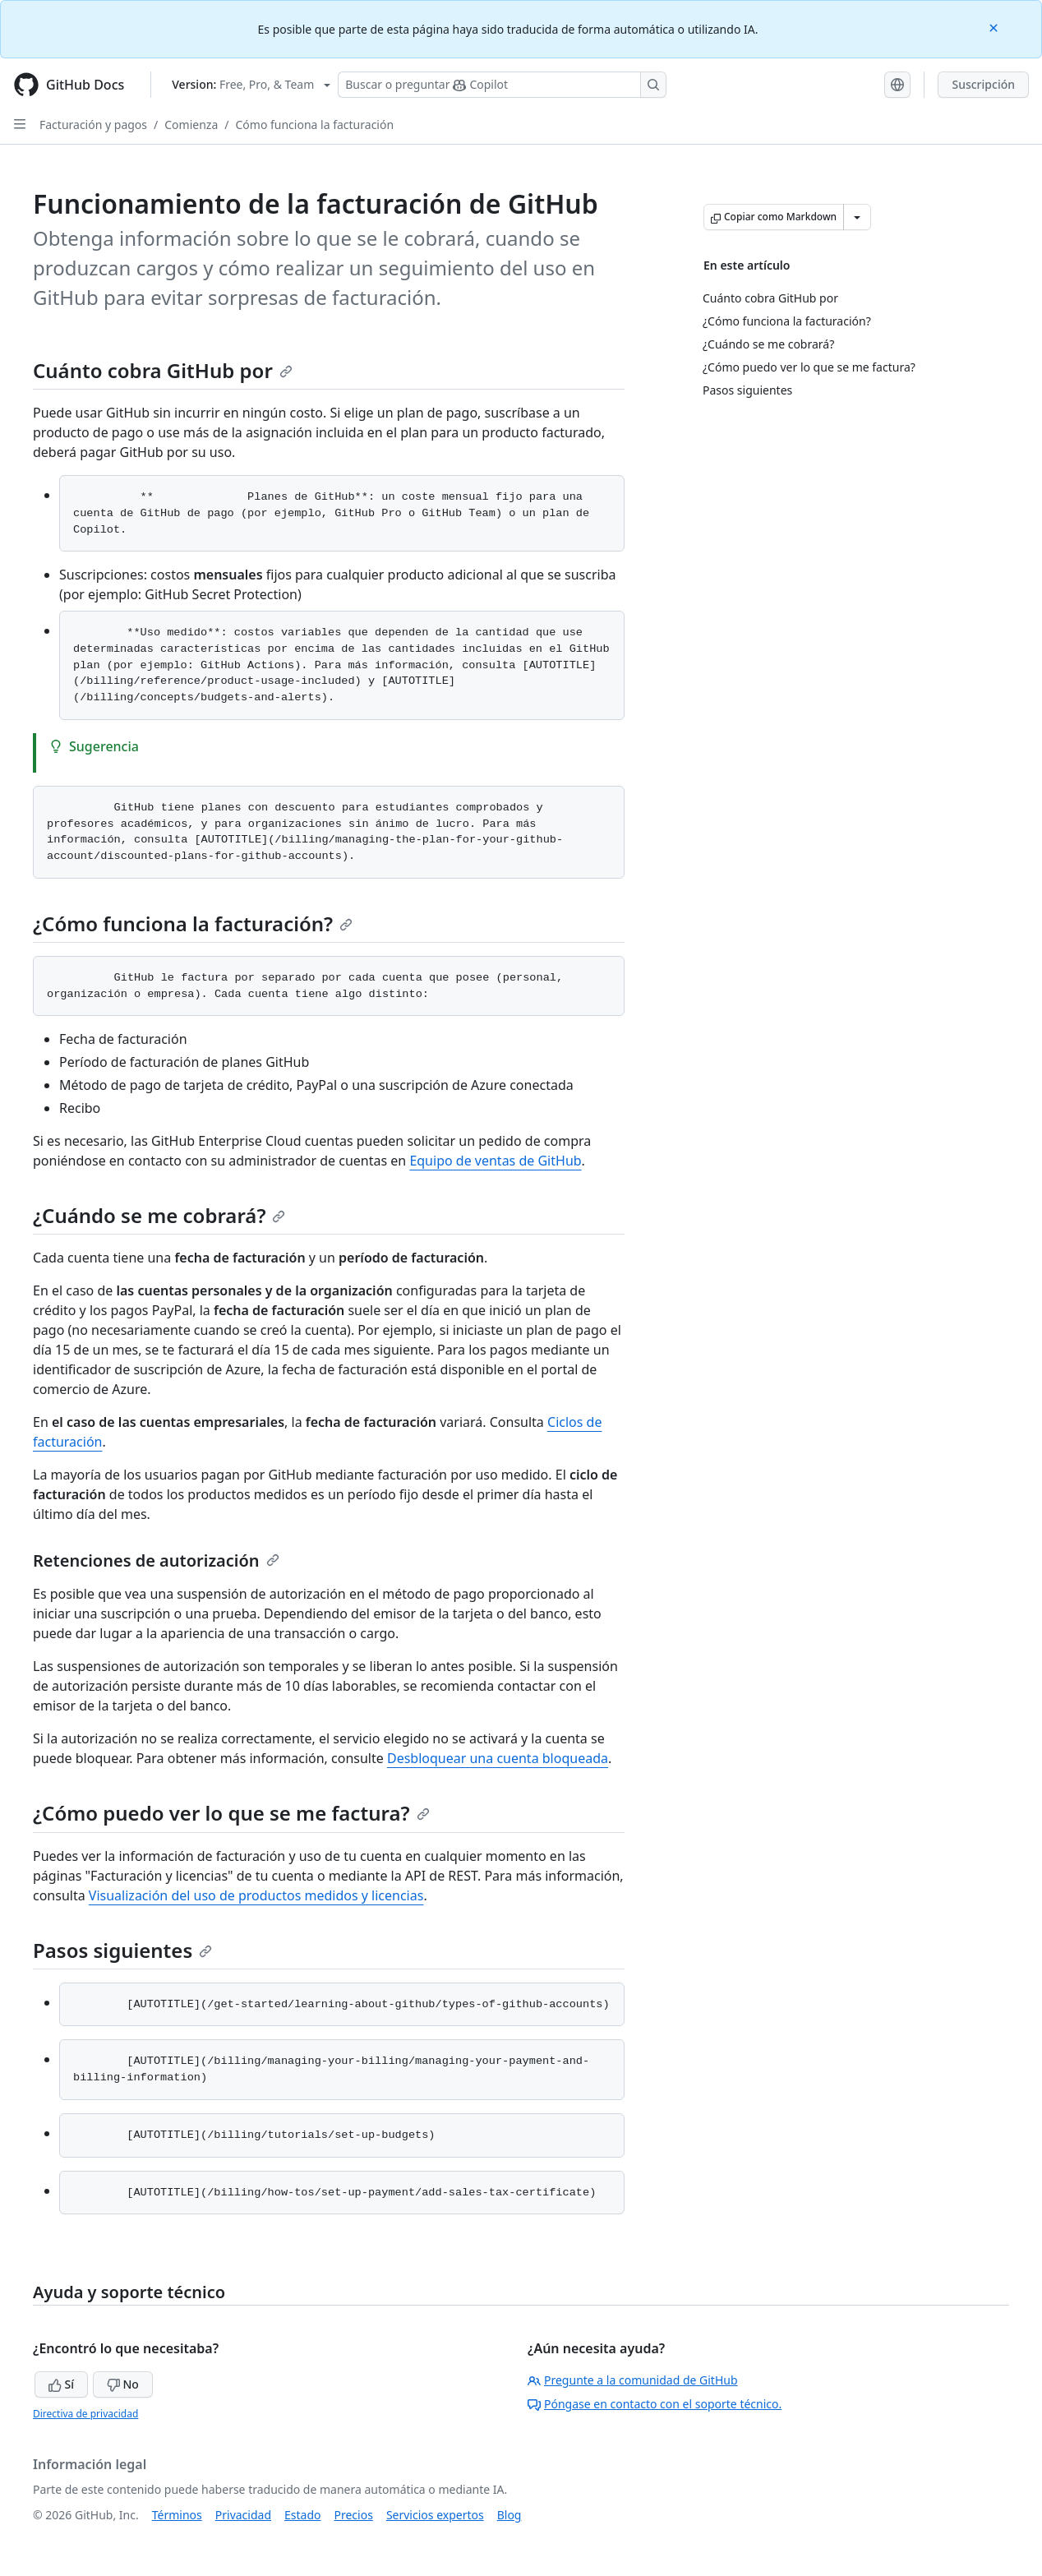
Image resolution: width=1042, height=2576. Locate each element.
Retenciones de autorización (156, 1560)
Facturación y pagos (93, 124)
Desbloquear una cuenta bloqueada (497, 1758)
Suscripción (983, 84)
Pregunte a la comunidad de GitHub (633, 2380)
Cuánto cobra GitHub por (163, 370)
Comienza (191, 124)
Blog (509, 2515)
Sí (61, 2384)
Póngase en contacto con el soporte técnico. (655, 2404)
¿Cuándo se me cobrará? (159, 1215)
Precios (353, 2515)
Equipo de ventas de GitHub (495, 1161)
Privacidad (243, 2515)
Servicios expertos (435, 2515)
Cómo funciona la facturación (314, 124)
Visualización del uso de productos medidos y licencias (256, 1895)
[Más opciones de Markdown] (857, 217)
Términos (177, 2515)
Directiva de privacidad (85, 2414)
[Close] (995, 26)
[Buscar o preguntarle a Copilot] (502, 85)
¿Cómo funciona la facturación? (193, 923)
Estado (302, 2515)
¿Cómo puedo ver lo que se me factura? (231, 1812)
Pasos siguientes (122, 1950)
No (123, 2384)
